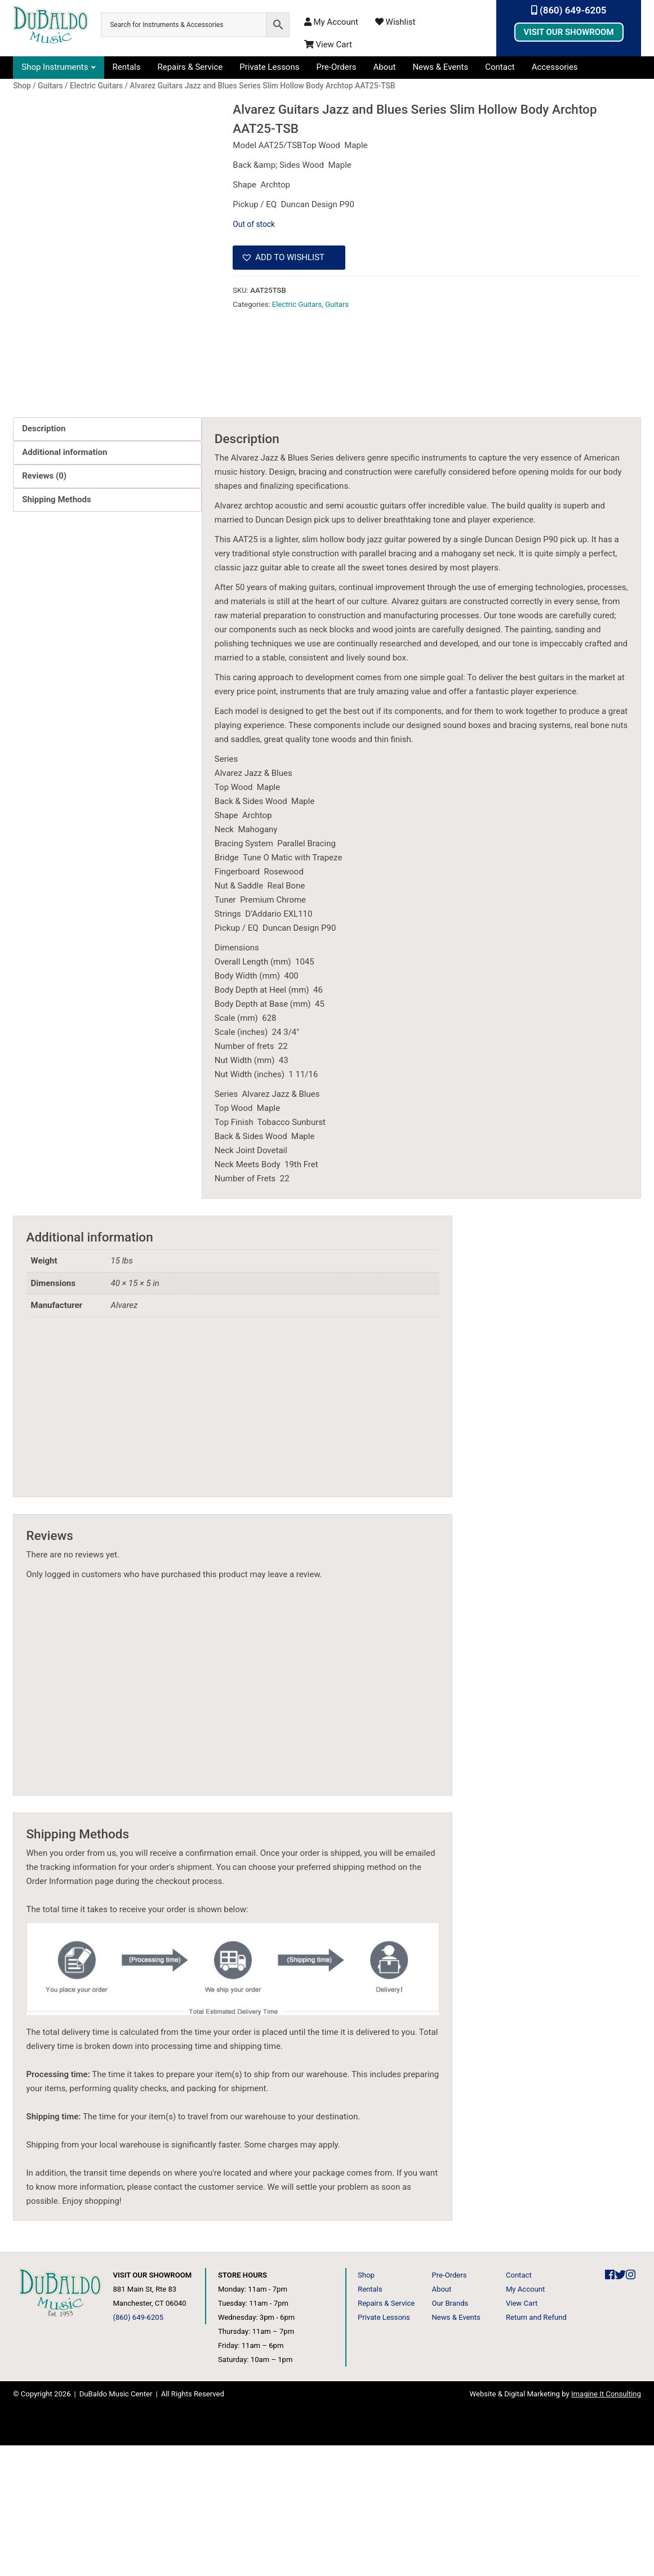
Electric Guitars (297, 304)
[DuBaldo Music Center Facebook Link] (610, 2405)
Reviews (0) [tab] (44, 606)
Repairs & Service (190, 67)
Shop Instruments (54, 67)
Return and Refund (536, 2448)
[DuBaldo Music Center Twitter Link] (620, 2405)
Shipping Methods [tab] (56, 630)
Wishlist (395, 22)
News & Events (440, 67)
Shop (366, 2405)
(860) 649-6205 (569, 10)
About (384, 67)
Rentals (127, 67)
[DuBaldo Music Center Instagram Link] (630, 2405)
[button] (289, 257)
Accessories (555, 67)
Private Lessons (269, 67)
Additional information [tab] (64, 583)
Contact (499, 67)
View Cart (328, 44)
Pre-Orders (336, 67)
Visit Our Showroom (569, 32)
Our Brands (449, 2434)
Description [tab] (43, 559)
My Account (331, 22)
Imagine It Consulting (606, 2524)
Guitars (337, 304)
